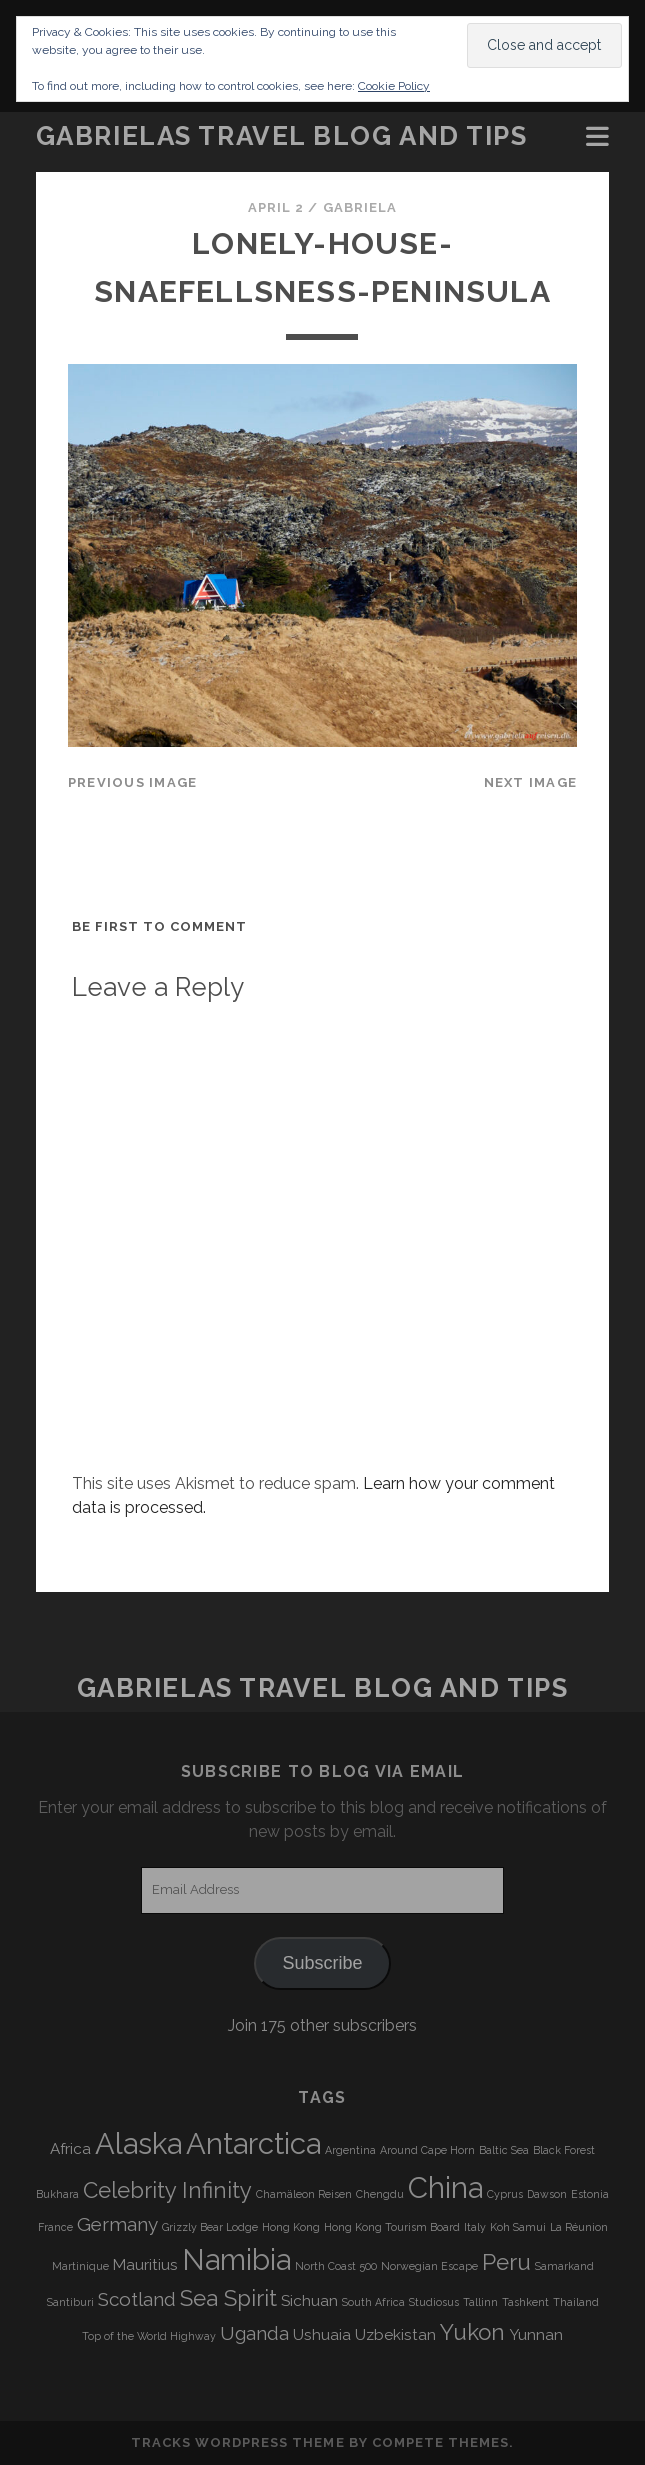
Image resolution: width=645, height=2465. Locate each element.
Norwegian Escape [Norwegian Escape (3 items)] (429, 2266)
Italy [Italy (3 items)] (475, 2227)
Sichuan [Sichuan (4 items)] (309, 2301)
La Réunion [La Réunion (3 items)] (579, 2227)
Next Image (531, 782)
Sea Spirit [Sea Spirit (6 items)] (228, 2298)
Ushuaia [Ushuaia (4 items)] (322, 2335)
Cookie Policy (394, 86)
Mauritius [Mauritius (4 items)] (145, 2265)
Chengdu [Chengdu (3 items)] (380, 2194)
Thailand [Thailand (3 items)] (576, 2302)
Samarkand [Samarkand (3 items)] (564, 2266)
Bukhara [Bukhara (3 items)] (57, 2194)
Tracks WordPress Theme (238, 2442)
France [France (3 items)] (55, 2227)
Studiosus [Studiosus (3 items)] (434, 2302)
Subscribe (322, 1963)
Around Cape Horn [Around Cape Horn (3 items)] (427, 2150)
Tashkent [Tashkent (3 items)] (525, 2302)
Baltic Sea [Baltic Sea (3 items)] (504, 2150)
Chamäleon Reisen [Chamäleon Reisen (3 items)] (304, 2194)
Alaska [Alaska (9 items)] (138, 2143)
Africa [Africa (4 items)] (70, 2149)
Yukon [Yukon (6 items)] (472, 2332)
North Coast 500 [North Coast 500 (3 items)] (336, 2266)
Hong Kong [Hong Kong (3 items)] (291, 2227)
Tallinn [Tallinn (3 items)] (480, 2302)
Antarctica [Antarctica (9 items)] (253, 2143)
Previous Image (133, 782)
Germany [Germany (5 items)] (117, 2224)
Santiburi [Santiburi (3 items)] (70, 2302)
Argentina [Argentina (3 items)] (350, 2150)
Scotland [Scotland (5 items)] (137, 2299)
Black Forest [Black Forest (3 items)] (564, 2150)
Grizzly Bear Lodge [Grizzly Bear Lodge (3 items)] (210, 2227)
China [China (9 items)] (445, 2187)
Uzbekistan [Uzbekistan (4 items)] (395, 2335)
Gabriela (360, 207)
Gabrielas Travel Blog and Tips (282, 136)
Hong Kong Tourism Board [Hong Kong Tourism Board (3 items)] (392, 2227)
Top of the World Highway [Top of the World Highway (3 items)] (149, 2336)
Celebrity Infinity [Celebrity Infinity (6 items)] (167, 2190)
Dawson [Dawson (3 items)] (547, 2194)
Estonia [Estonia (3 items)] (590, 2194)
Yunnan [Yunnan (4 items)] (536, 2335)
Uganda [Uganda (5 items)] (254, 2333)
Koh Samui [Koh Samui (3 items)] (518, 2227)
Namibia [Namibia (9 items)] (236, 2259)
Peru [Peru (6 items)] (506, 2262)
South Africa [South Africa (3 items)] (373, 2302)
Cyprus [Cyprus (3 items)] (505, 2194)
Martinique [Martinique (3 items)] (80, 2266)
